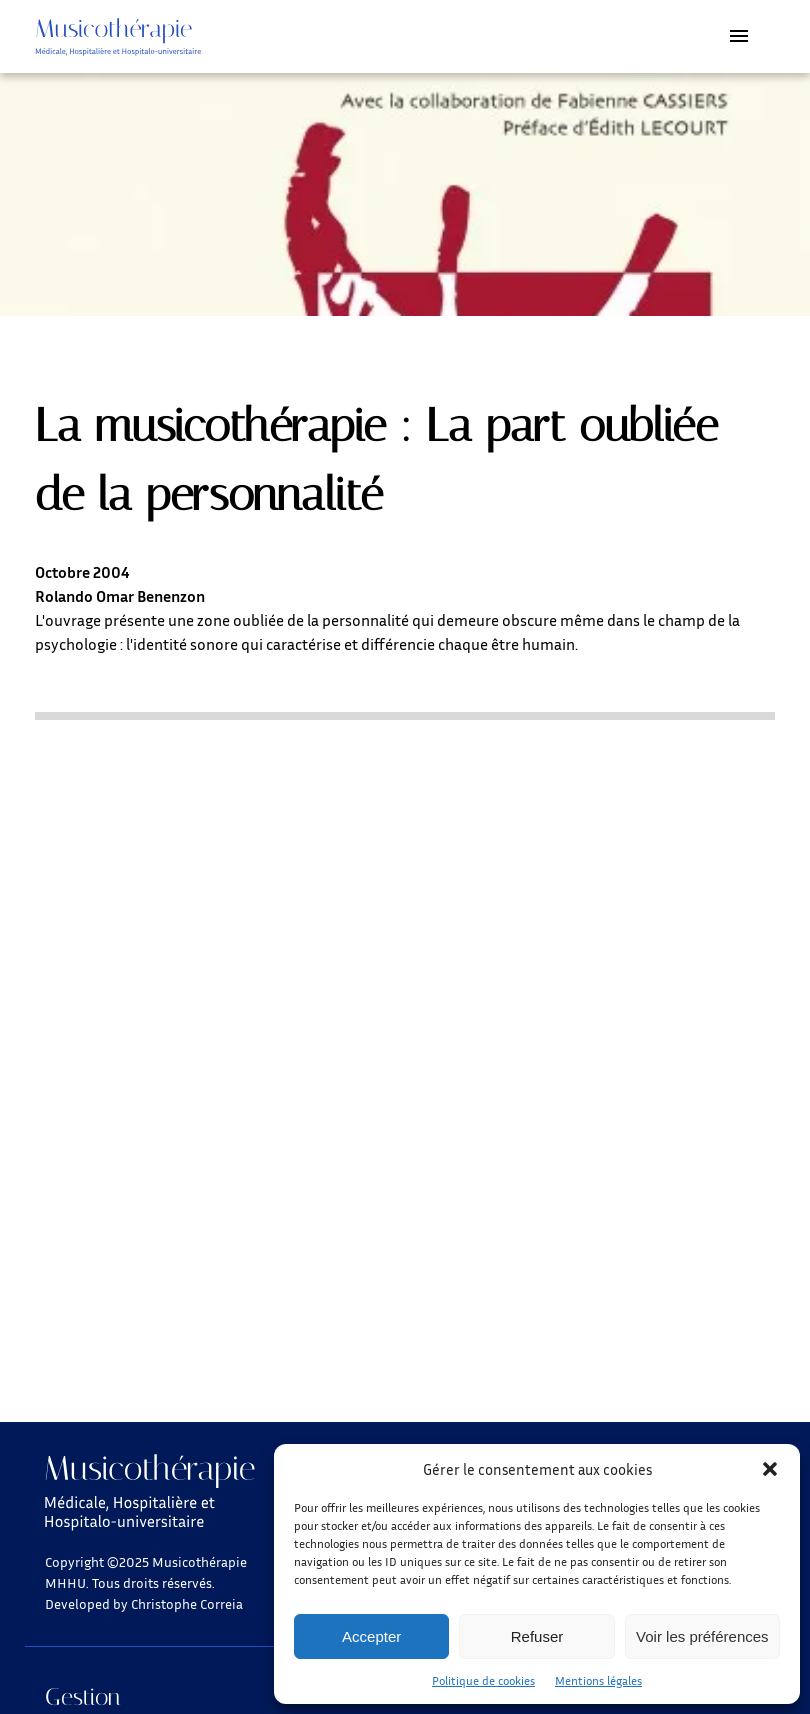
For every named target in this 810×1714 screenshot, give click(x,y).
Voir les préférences (702, 1636)
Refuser (537, 1636)
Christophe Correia (187, 1603)
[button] (770, 1469)
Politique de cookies (483, 1680)
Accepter (371, 1636)
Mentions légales (598, 1680)
